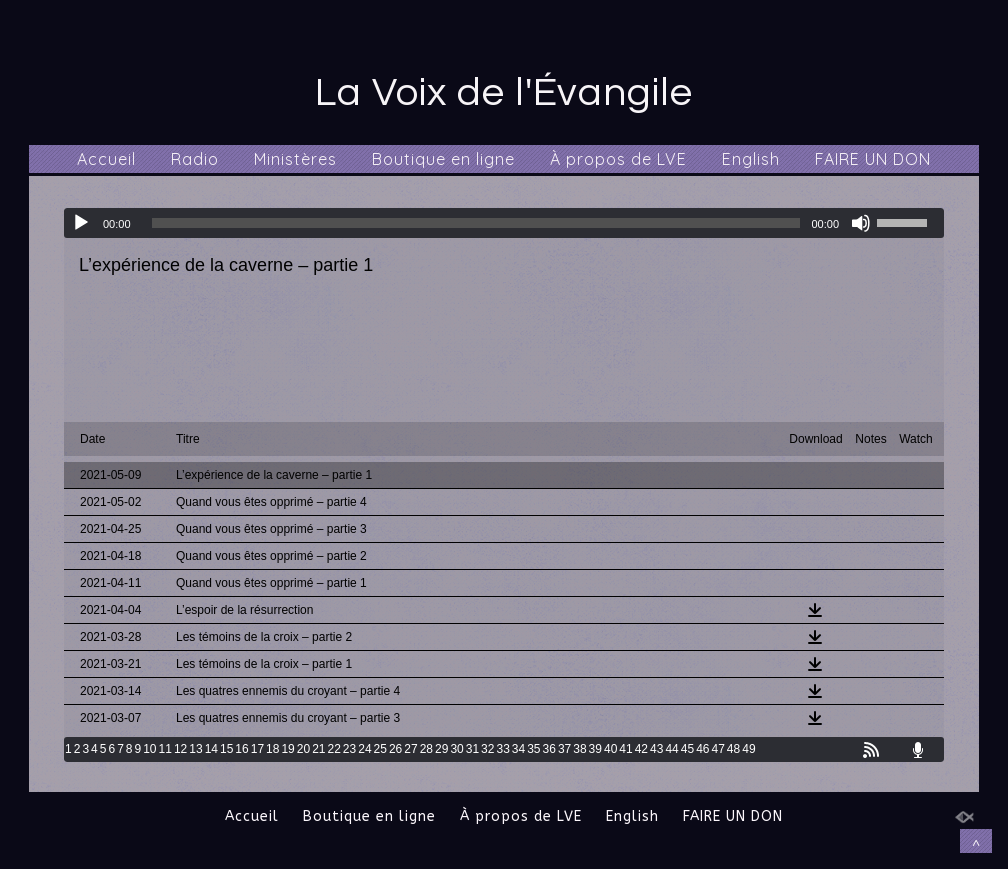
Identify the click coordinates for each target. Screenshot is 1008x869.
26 (395, 749)
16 (241, 749)
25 (380, 749)
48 (733, 749)
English (751, 159)
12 (180, 749)
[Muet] (861, 223)
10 (149, 749)
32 (487, 749)
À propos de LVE (618, 159)
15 (226, 749)
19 (287, 749)
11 (165, 749)
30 (456, 749)
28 (426, 749)
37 (564, 749)
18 (272, 749)
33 (502, 749)
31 (472, 749)
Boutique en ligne (443, 159)
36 (549, 749)
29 (441, 749)
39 (595, 749)
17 (257, 749)
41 (625, 749)
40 (610, 749)
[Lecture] (81, 223)
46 (702, 749)
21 (318, 749)
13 (195, 749)
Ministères (295, 159)
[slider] (476, 223)
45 (687, 749)
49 (748, 749)
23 (349, 749)
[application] (504, 223)
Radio (195, 159)
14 (211, 749)
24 (364, 749)
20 (303, 749)
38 (579, 749)
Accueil (106, 159)
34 (518, 749)
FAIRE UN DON (873, 159)
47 (717, 749)
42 (641, 749)
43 (656, 749)
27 (410, 749)
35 (533, 749)
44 (671, 749)
